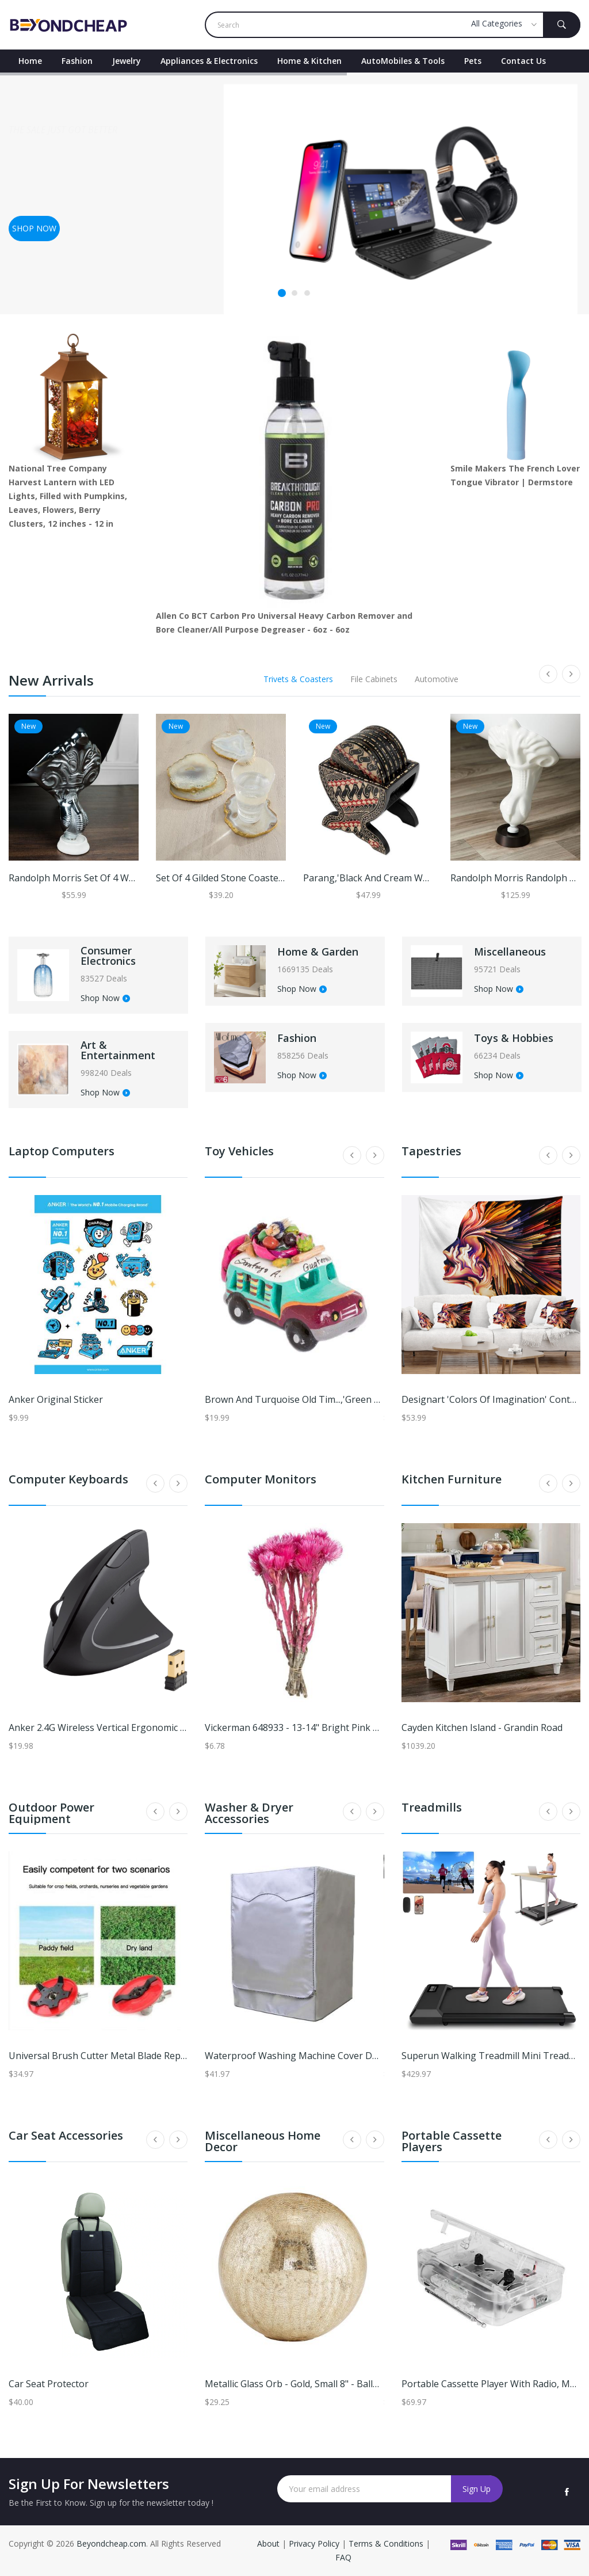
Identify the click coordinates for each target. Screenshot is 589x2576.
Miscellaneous (510, 951)
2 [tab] (294, 293)
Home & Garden (317, 951)
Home (30, 60)
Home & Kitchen (309, 60)
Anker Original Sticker (56, 1399)
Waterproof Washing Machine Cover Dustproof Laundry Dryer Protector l (366, 2055)
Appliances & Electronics (209, 60)
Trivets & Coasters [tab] (298, 679)
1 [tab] (282, 293)
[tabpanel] (294, 193)
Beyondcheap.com (111, 2543)
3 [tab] (307, 293)
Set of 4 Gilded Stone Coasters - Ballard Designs (259, 878)
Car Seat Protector (49, 2383)
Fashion (77, 60)
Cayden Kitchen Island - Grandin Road (482, 1727)
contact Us (523, 60)
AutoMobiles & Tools (403, 60)
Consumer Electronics (108, 955)
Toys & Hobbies (513, 1038)
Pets (472, 60)
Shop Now (105, 998)
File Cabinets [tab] (373, 679)
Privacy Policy (314, 2543)
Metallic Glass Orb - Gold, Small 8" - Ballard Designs (314, 2383)
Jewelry (126, 60)
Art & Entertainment (118, 1050)
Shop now (34, 228)
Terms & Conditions (387, 2543)
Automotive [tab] (436, 679)
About (269, 2543)
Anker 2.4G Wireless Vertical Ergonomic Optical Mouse (125, 1727)
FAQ (343, 2557)
